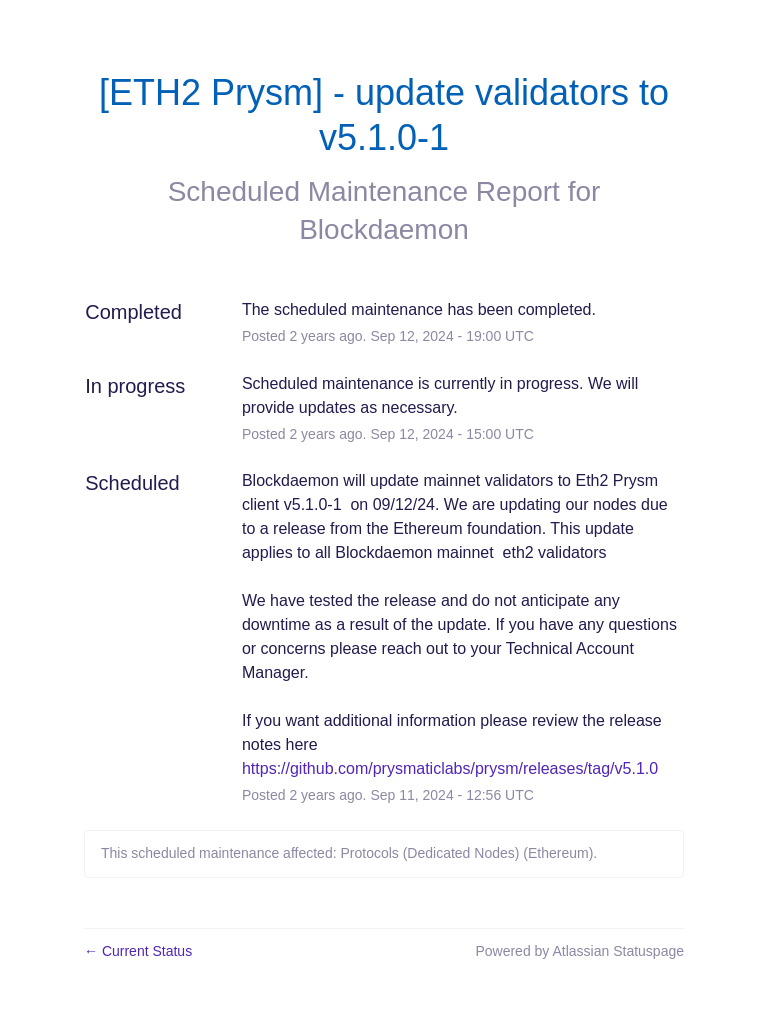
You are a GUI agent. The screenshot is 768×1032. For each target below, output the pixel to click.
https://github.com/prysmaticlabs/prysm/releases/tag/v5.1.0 (450, 768)
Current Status (138, 951)
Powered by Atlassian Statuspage (579, 951)
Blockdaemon (384, 229)
